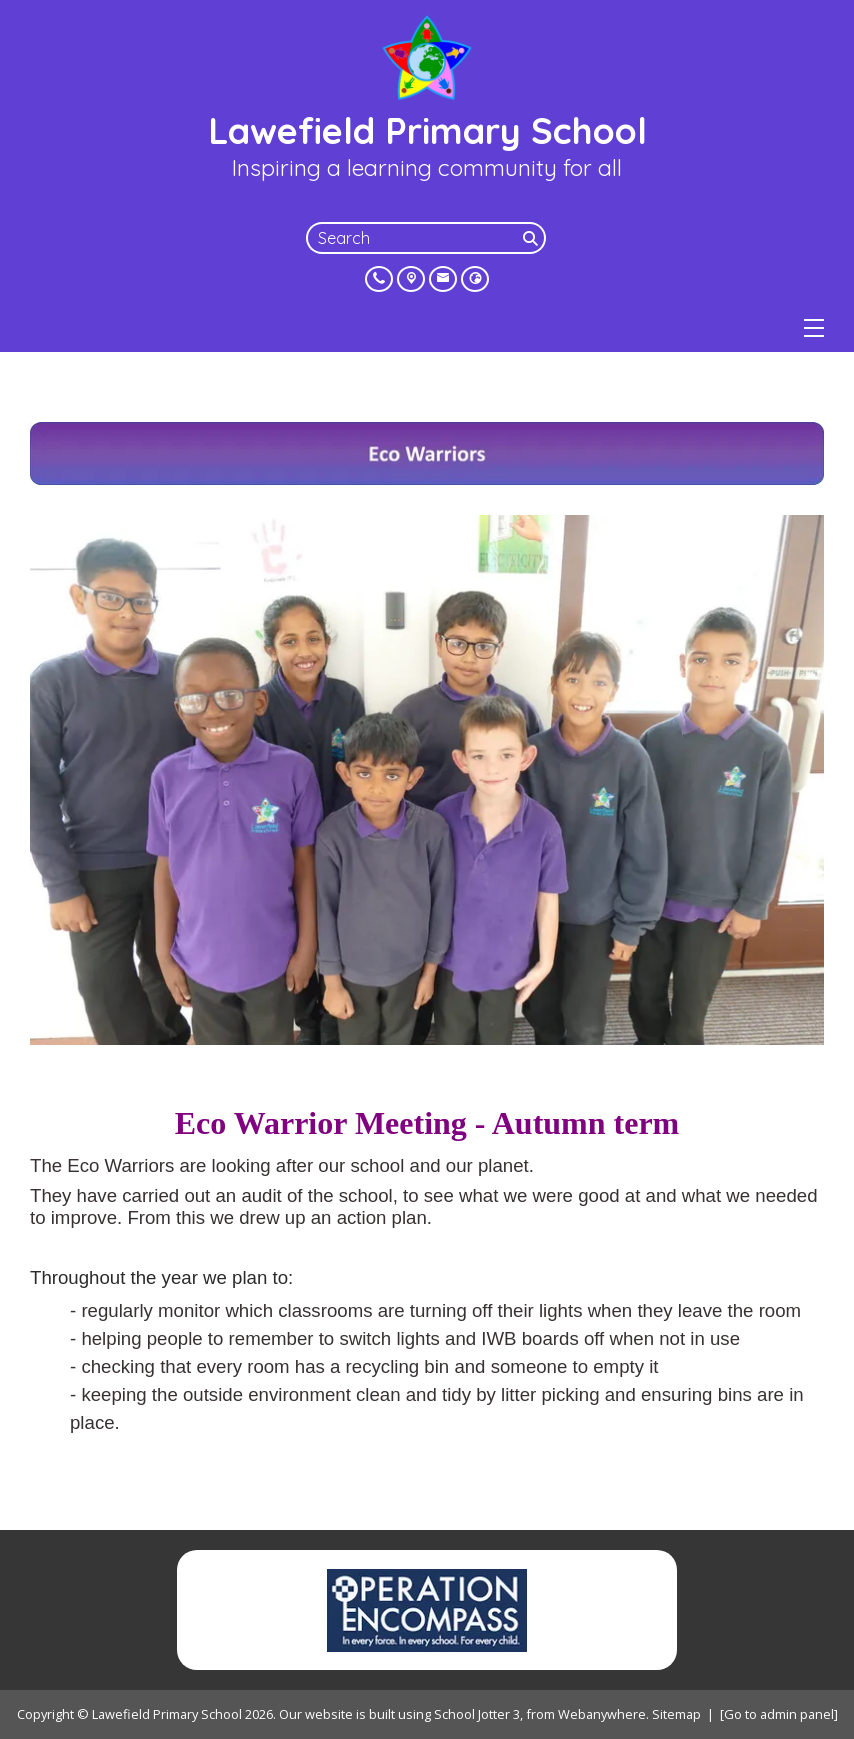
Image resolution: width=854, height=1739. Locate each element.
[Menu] (814, 328)
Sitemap (676, 1714)
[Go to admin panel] (779, 1714)
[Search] (532, 238)
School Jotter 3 (477, 1714)
